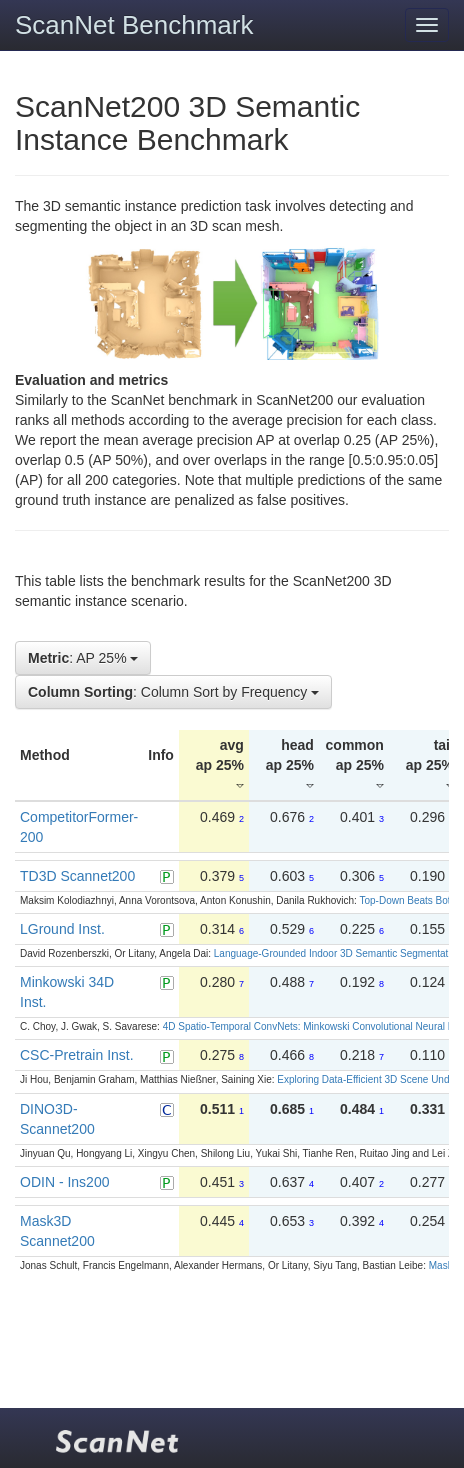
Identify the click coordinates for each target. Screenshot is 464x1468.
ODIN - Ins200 (64, 1182)
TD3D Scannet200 (77, 876)
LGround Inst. (62, 929)
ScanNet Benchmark (134, 25)
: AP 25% (83, 658)
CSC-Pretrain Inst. (77, 1055)
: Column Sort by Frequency (173, 692)
